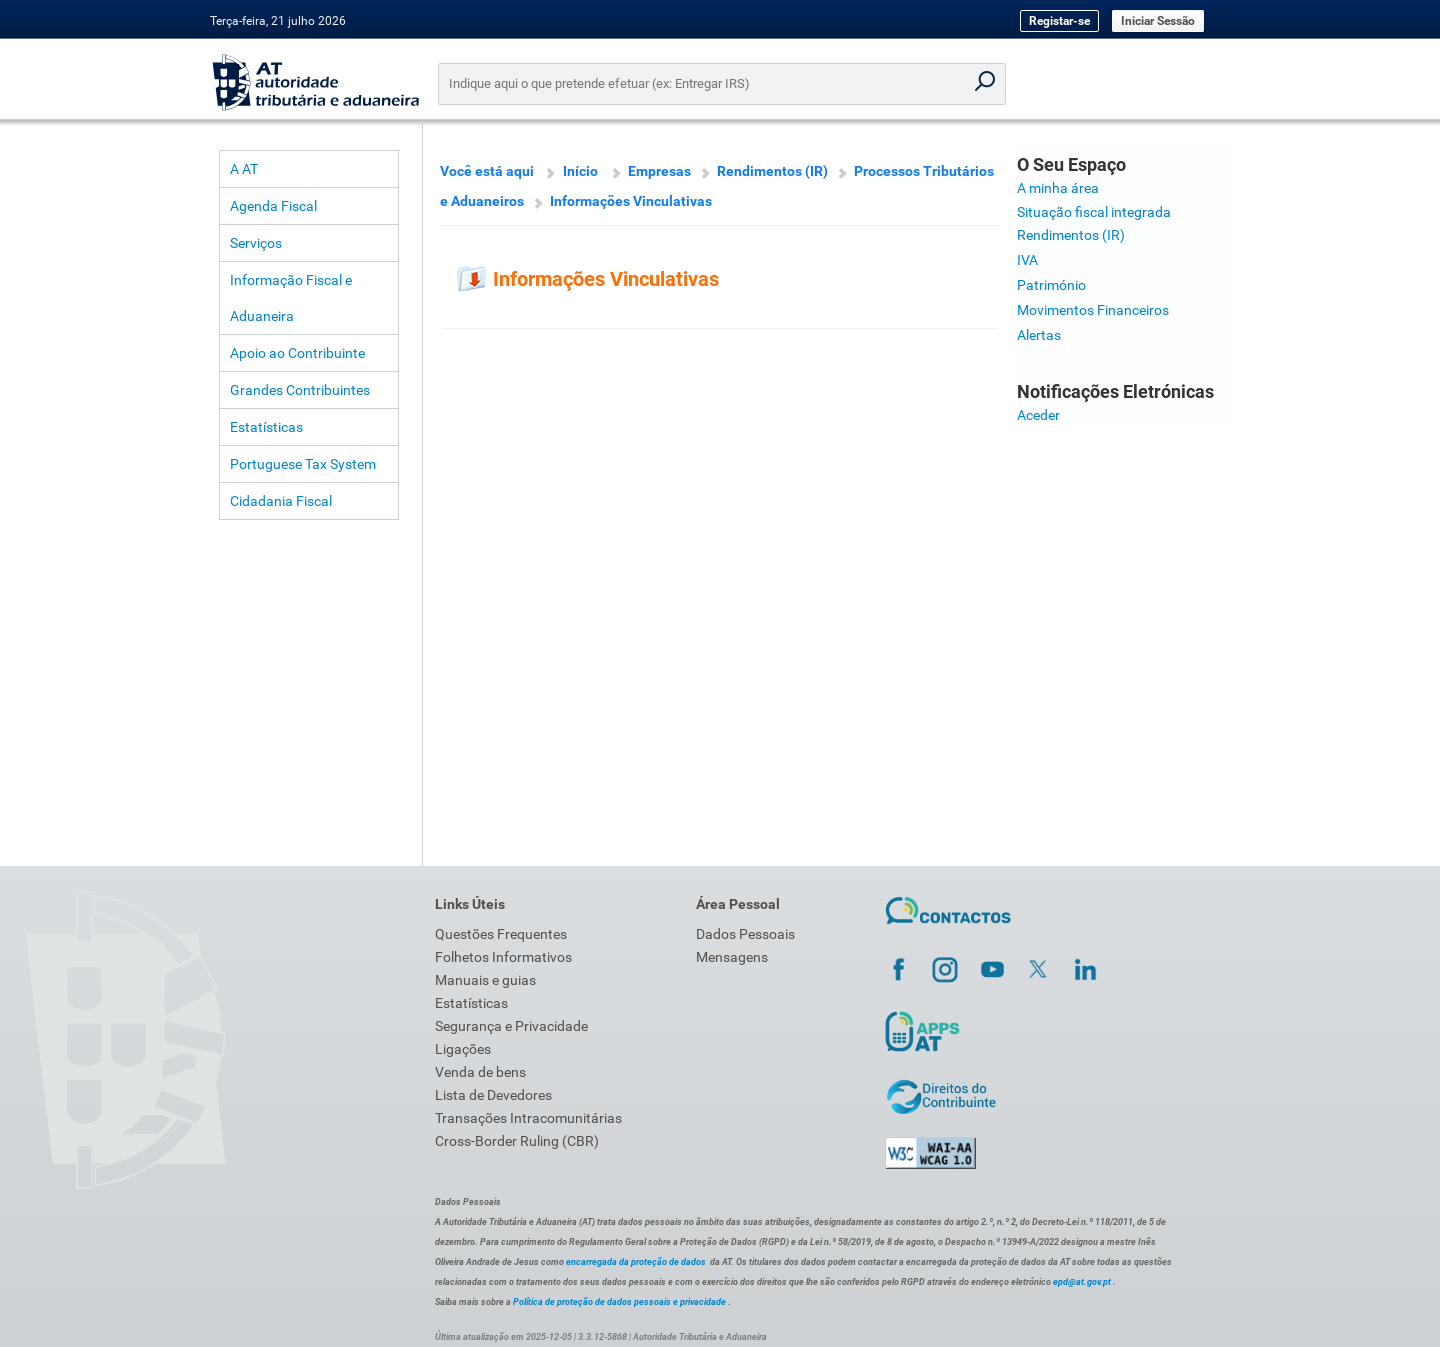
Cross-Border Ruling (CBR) (517, 1141)
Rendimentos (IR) (772, 171)
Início (580, 171)
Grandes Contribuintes (300, 390)
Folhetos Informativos (503, 957)
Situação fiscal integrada (1094, 212)
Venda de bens (480, 1072)
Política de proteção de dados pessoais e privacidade (619, 1302)
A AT (244, 169)
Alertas (1039, 335)
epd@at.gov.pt (1082, 1282)
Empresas (659, 171)
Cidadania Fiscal (281, 501)
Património (1051, 285)
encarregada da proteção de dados (636, 1262)
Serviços (256, 243)
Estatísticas (266, 427)
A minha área (1058, 188)
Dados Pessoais (745, 934)
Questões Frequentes (501, 934)
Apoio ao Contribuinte (297, 353)
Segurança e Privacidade (511, 1026)
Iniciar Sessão (1158, 21)
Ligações (463, 1049)
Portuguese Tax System (303, 464)
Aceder (1038, 415)
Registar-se (1059, 21)
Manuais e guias (485, 980)
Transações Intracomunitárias (528, 1118)
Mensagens (732, 957)
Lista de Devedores (493, 1095)
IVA (1027, 260)
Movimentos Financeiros (1093, 310)
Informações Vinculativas (631, 201)
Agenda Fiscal (273, 206)
